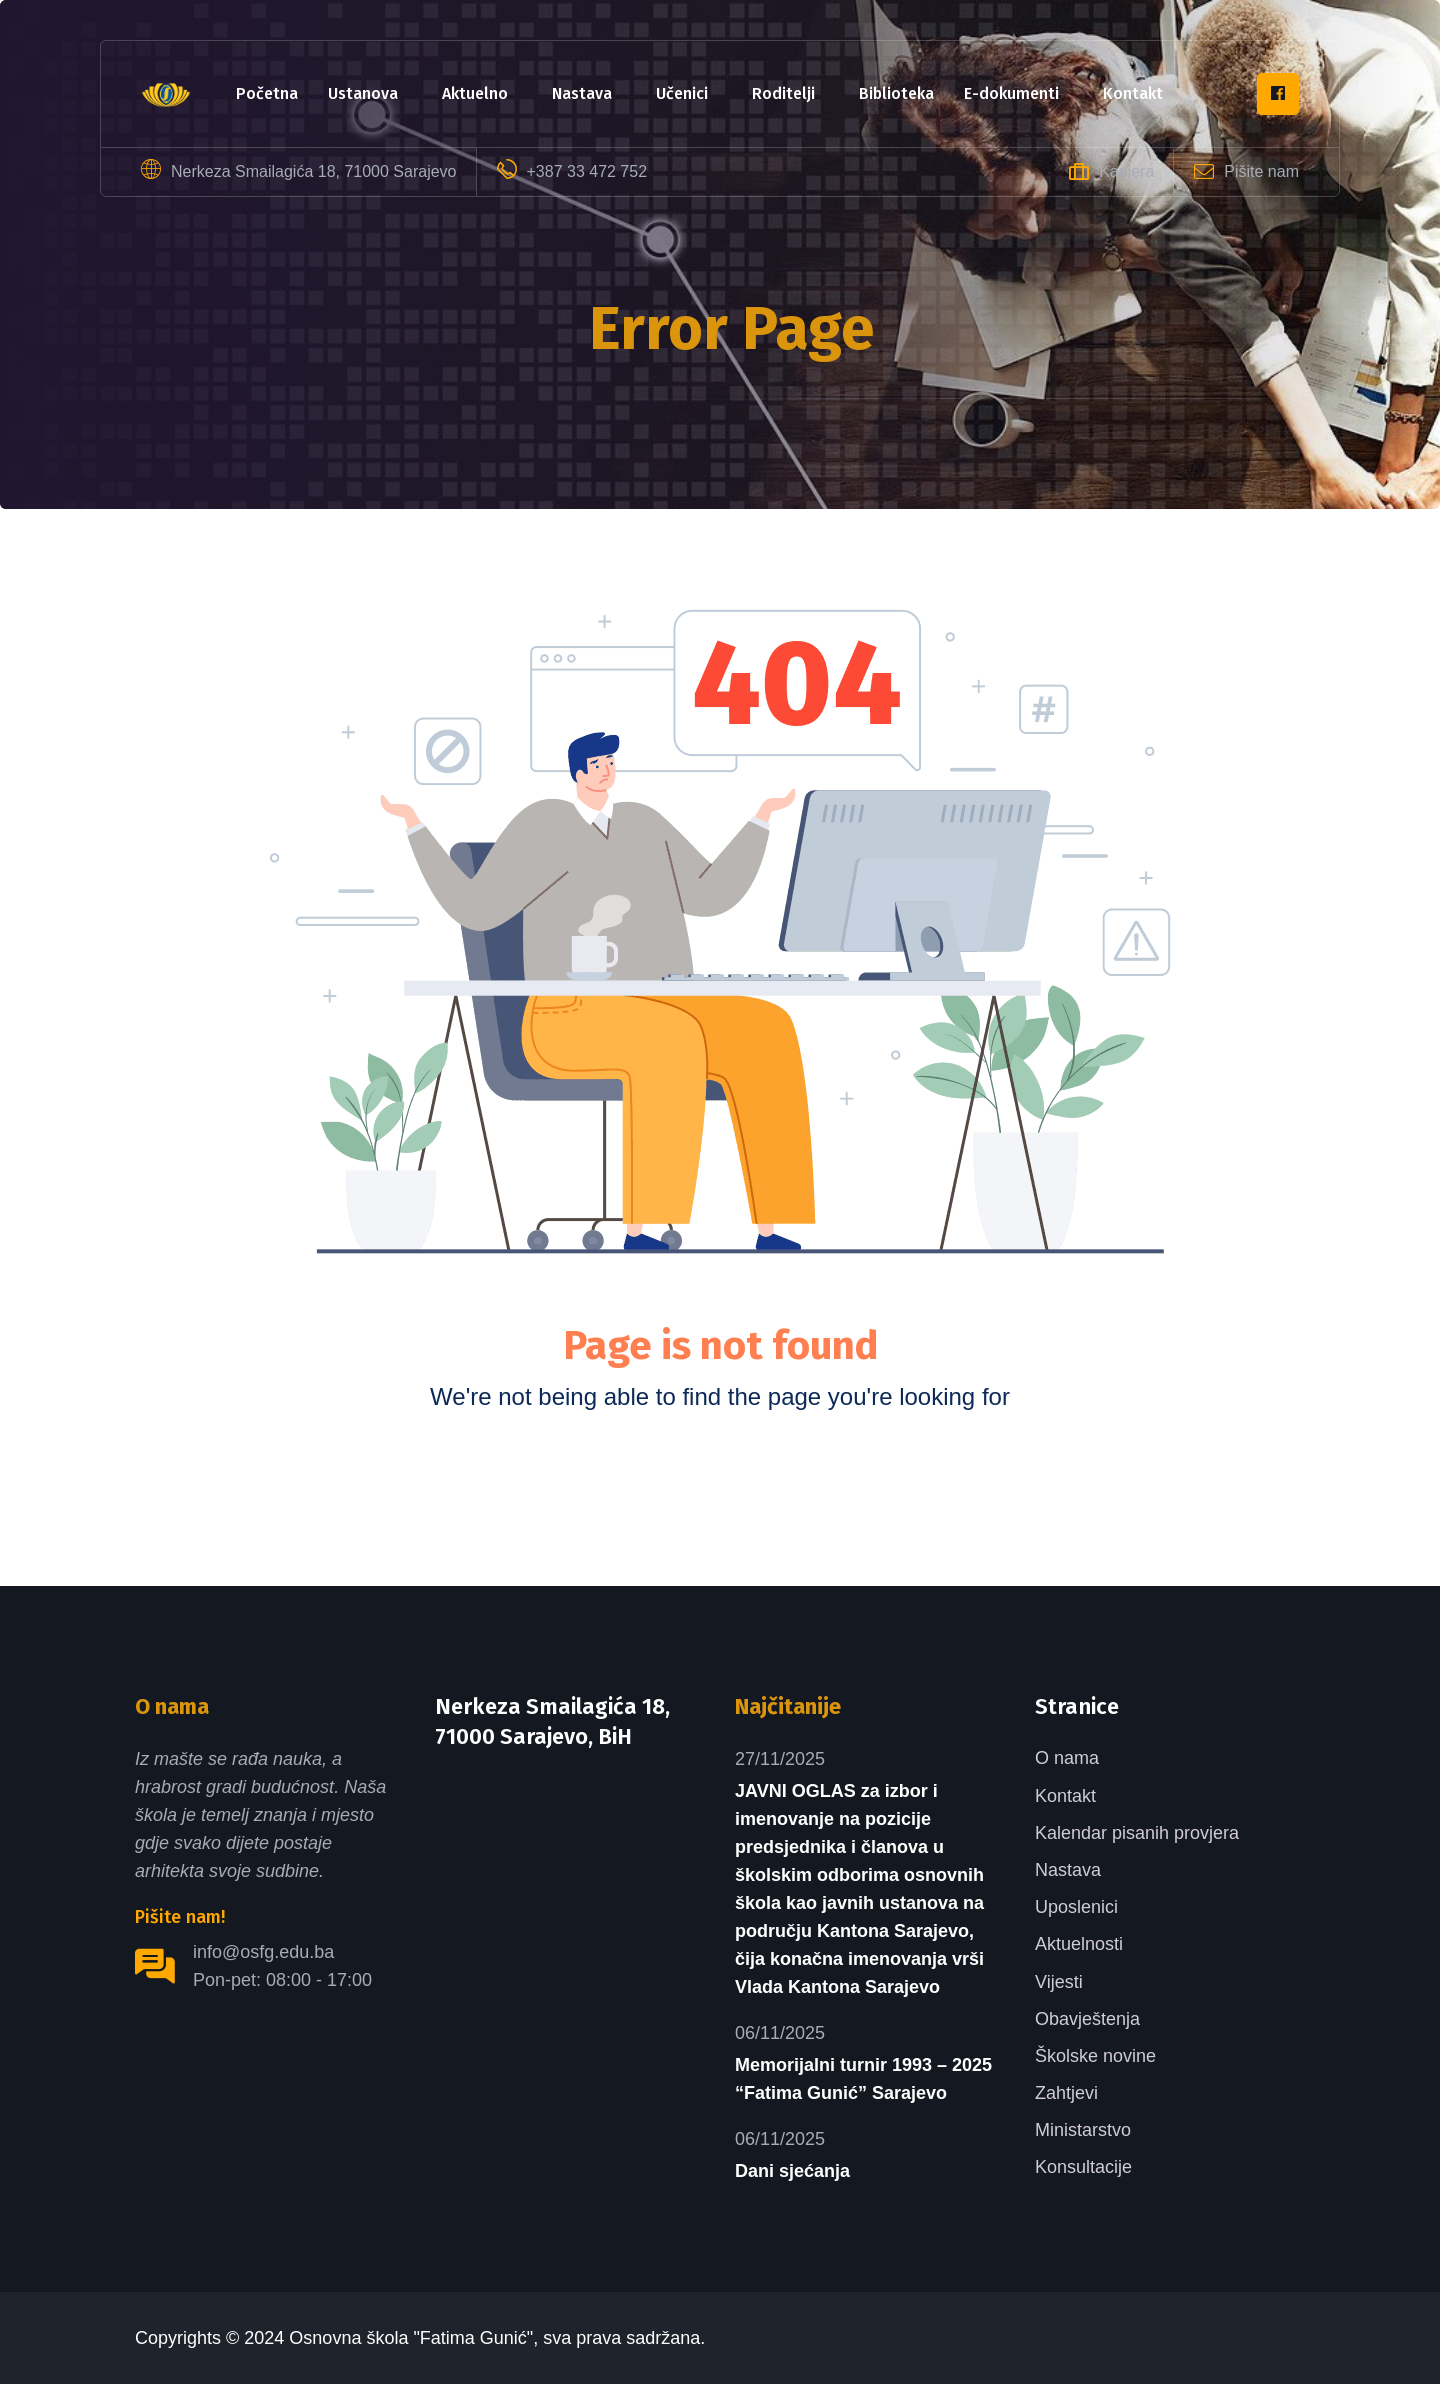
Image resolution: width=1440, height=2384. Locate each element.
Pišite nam (1261, 171)
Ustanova (363, 93)
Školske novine (1095, 2056)
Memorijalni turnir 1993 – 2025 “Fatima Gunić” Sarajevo (863, 2079)
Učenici (682, 93)
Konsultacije (1083, 2167)
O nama (1067, 1758)
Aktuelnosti (1079, 1944)
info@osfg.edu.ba (263, 1952)
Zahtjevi (1066, 2093)
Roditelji (783, 93)
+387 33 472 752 (587, 171)
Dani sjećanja (792, 2171)
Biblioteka (896, 93)
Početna (267, 93)
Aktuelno (475, 93)
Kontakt (1133, 93)
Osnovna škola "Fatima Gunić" (411, 2338)
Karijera (1126, 171)
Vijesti (1059, 1982)
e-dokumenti (1011, 93)
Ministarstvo (1083, 2130)
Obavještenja (1087, 2019)
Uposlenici (1076, 1907)
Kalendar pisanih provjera (1137, 1833)
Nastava (582, 93)
